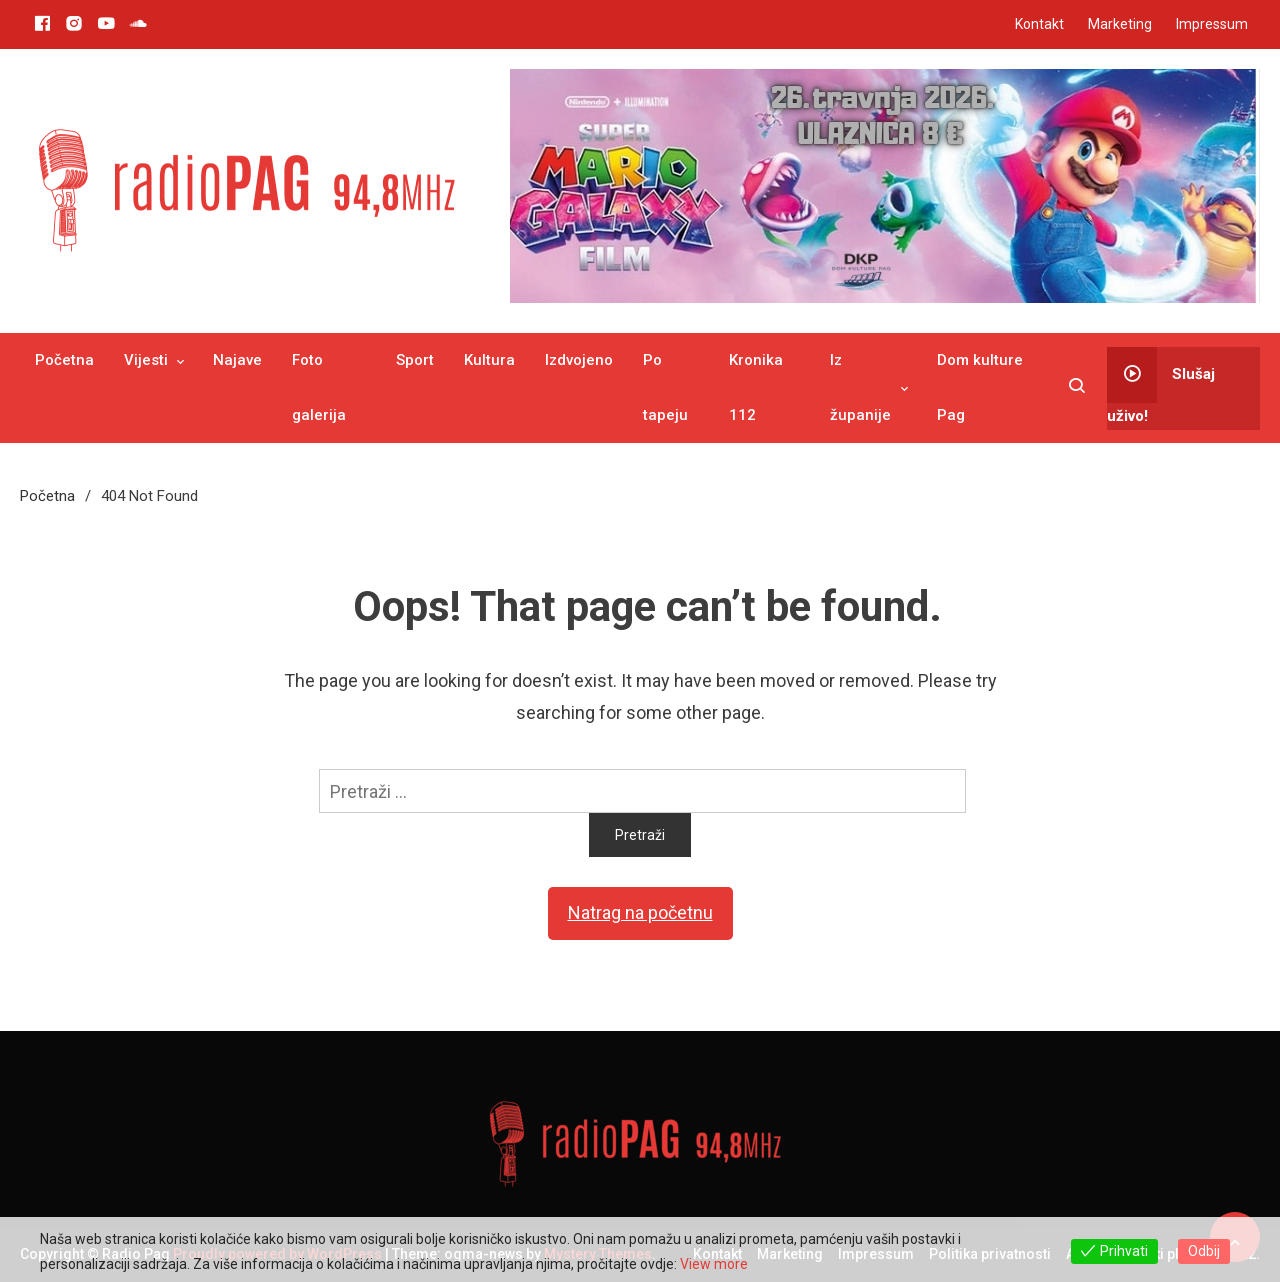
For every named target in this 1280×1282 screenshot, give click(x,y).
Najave (237, 360)
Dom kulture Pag (980, 387)
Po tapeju (665, 387)
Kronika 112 (756, 387)
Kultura (489, 360)
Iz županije (860, 387)
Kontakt (1039, 24)
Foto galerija (319, 387)
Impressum (1212, 24)
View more (714, 1264)
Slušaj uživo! (1161, 386)
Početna (64, 360)
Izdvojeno (579, 360)
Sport (415, 360)
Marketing (1120, 24)
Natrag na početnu (640, 912)
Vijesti (146, 360)
